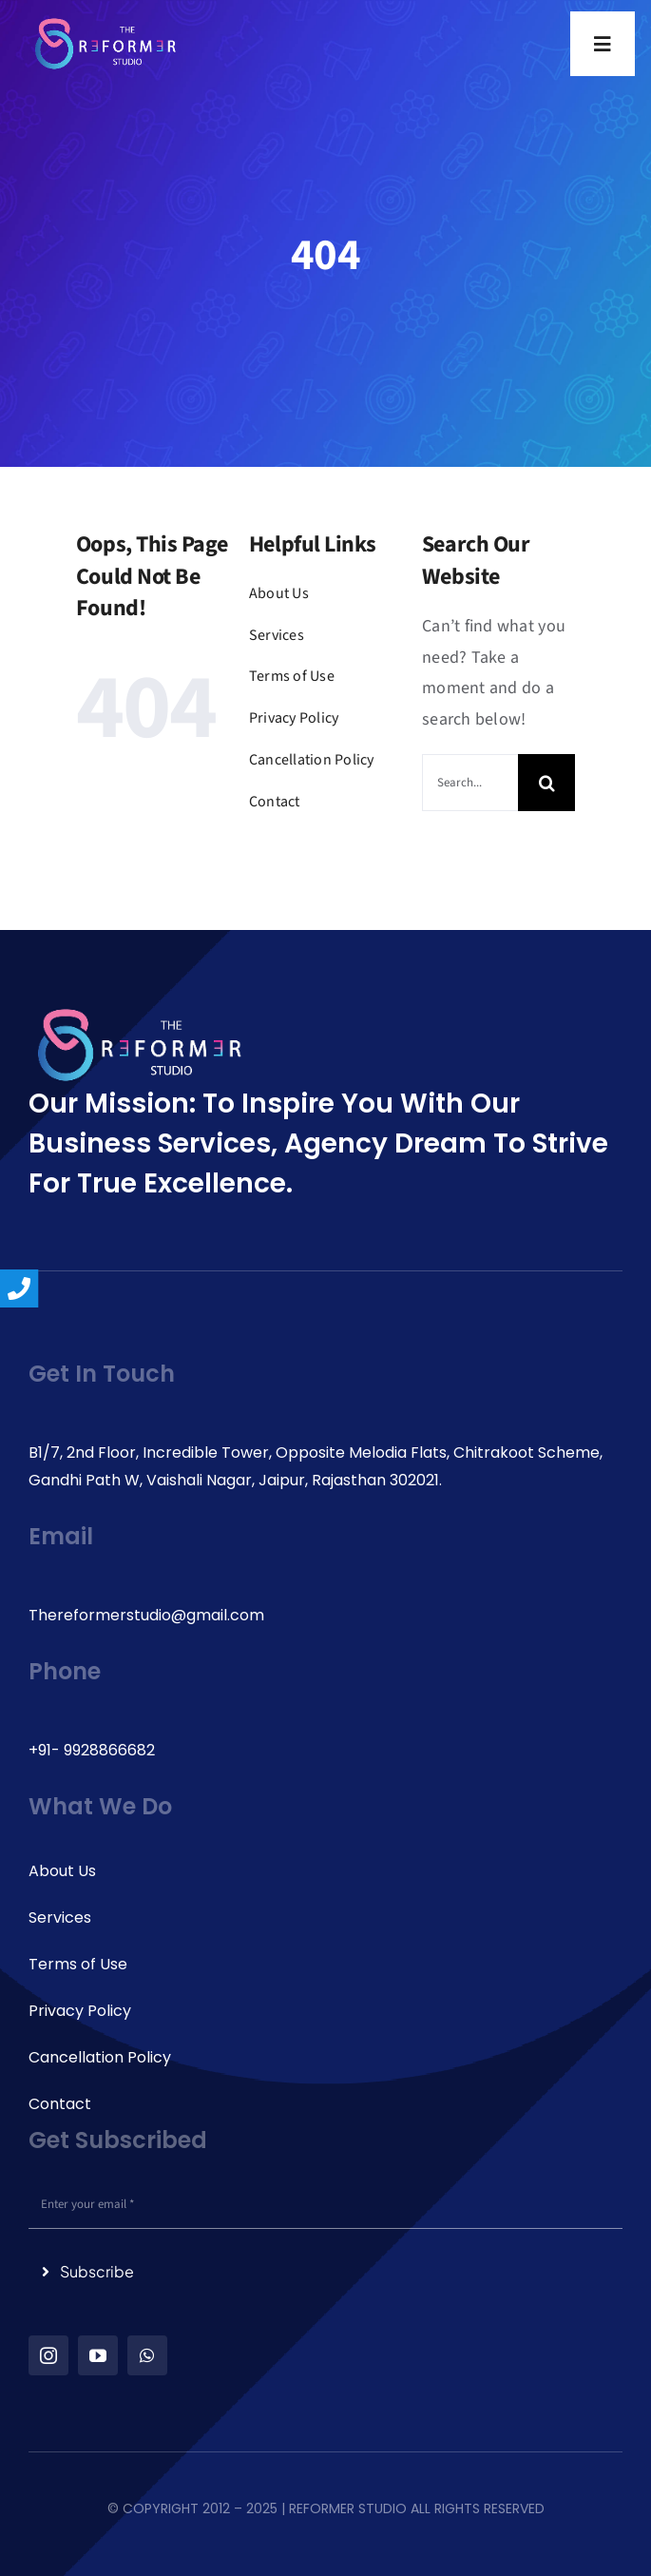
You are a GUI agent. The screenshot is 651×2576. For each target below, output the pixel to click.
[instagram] (48, 2355)
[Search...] (470, 782)
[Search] (546, 782)
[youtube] (98, 2355)
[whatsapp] (147, 2355)
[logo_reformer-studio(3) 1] (105, 24)
